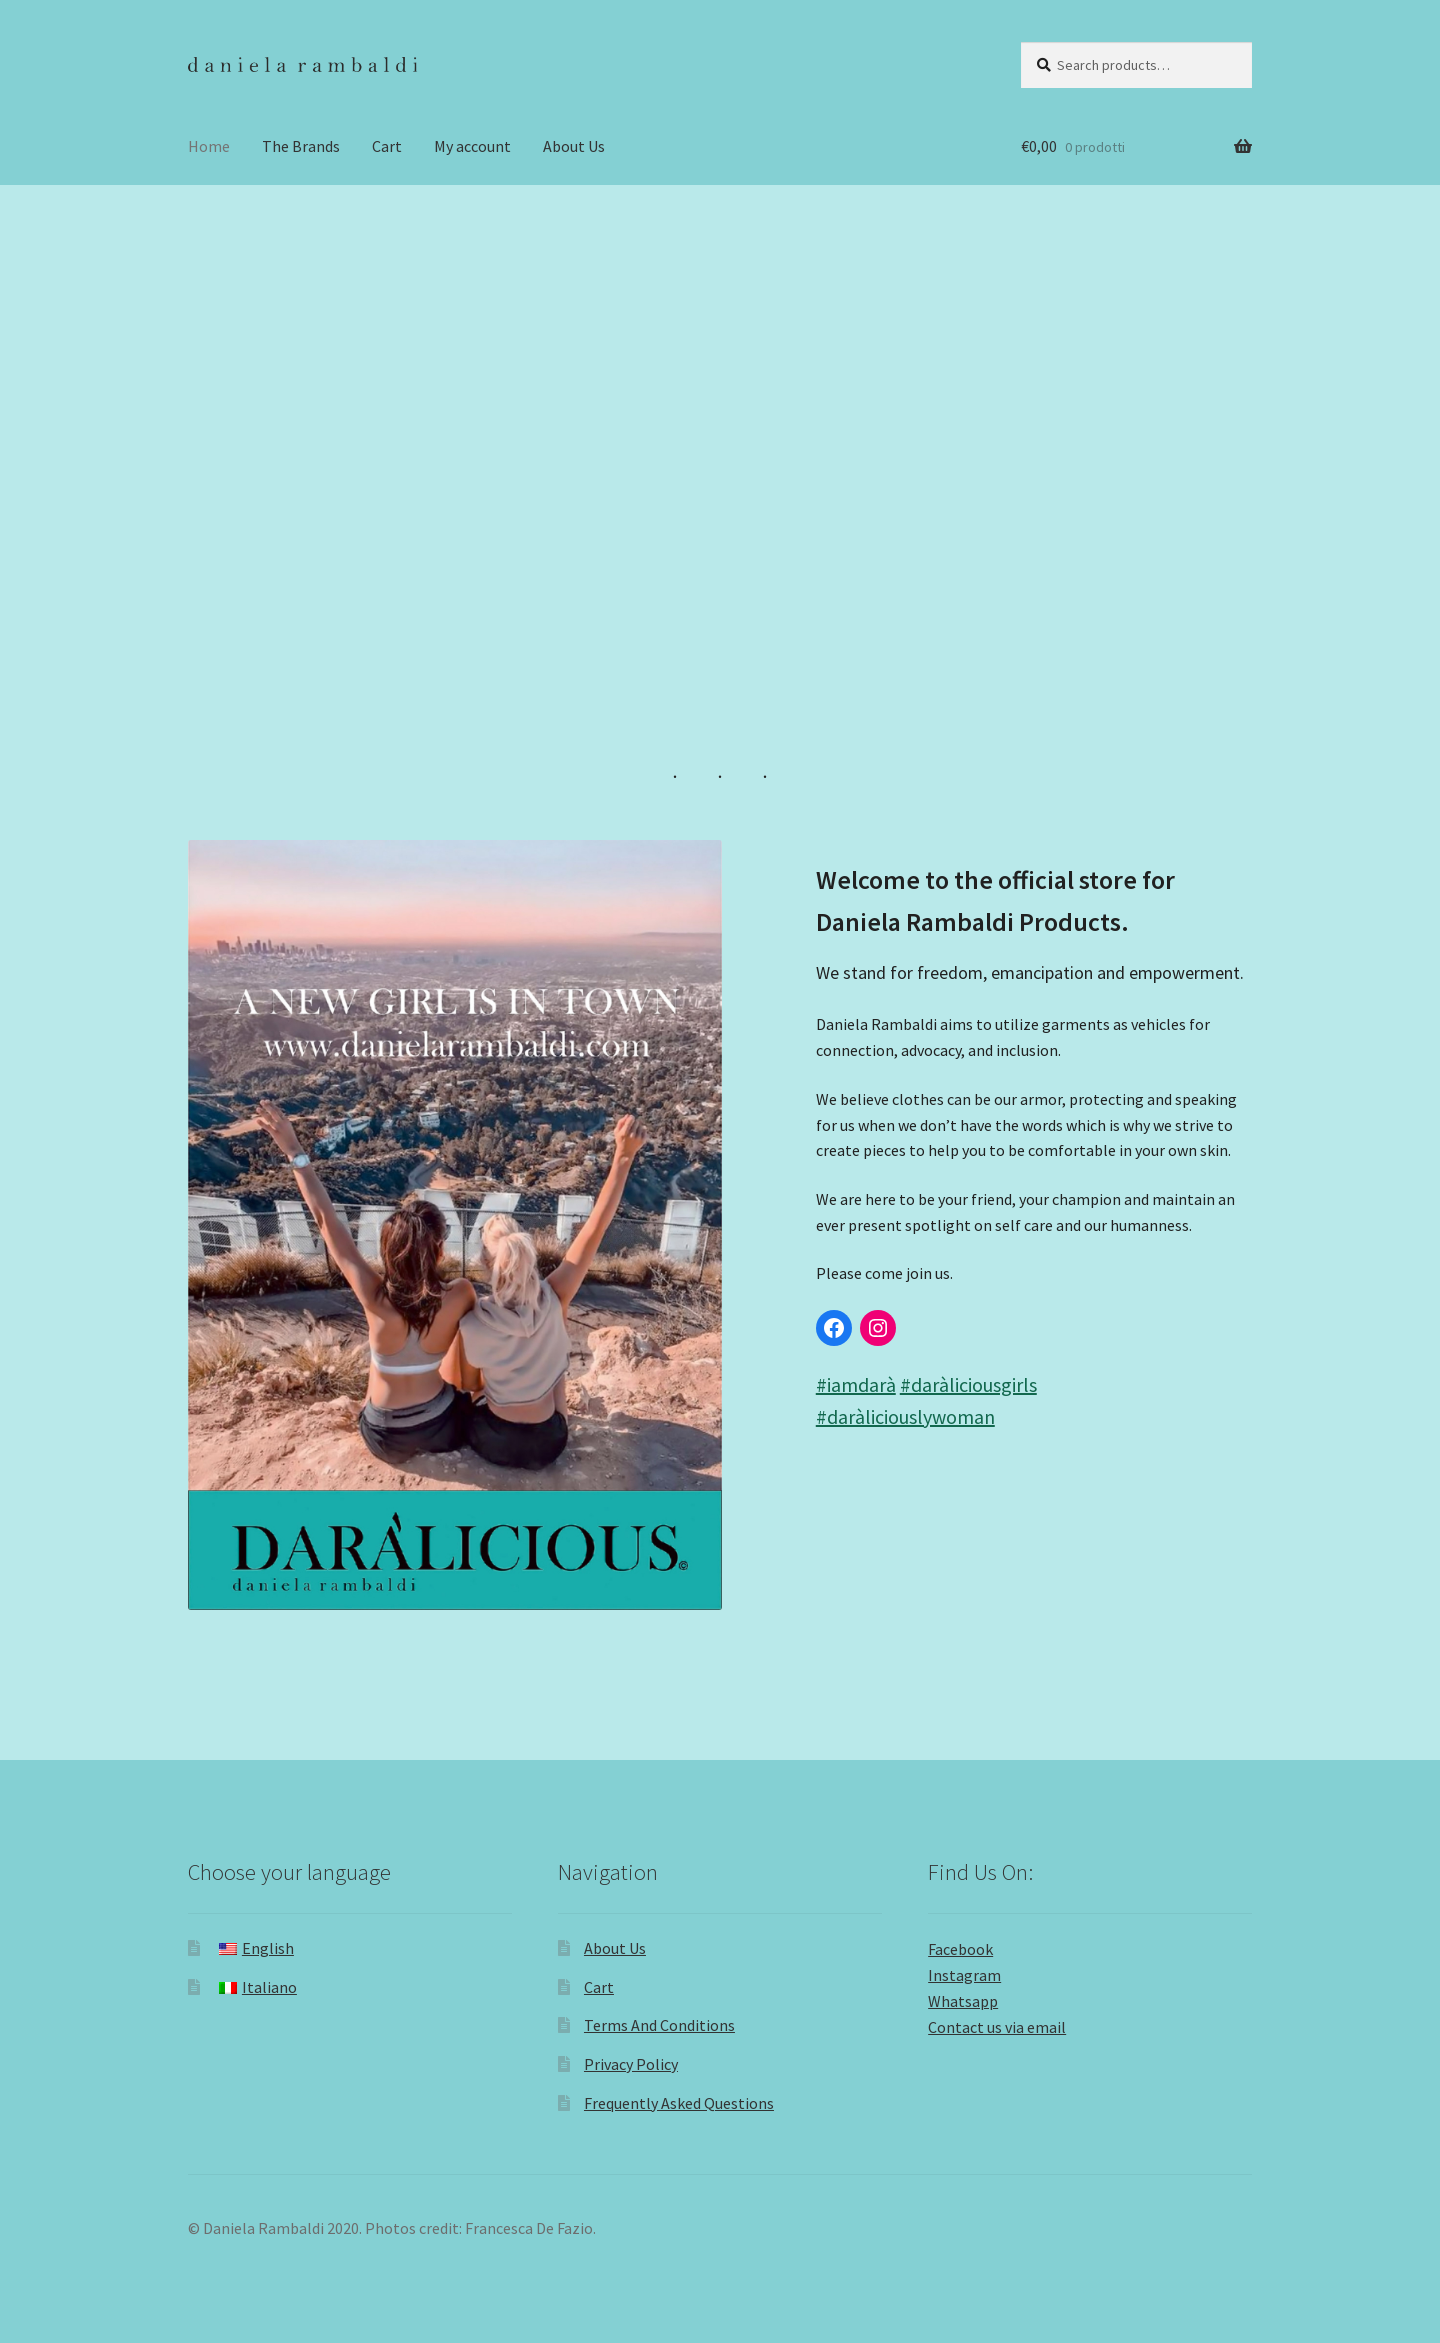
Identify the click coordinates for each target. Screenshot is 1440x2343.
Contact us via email (997, 2027)
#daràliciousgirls (968, 1384)
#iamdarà (856, 1384)
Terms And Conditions (659, 2025)
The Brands (301, 146)
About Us (574, 146)
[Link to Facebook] (834, 1328)
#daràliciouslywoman (905, 1416)
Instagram (964, 1975)
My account (472, 146)
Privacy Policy (631, 2064)
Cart (387, 146)
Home (209, 146)
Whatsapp (963, 2001)
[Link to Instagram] (878, 1328)
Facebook (960, 1949)
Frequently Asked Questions (679, 2103)
